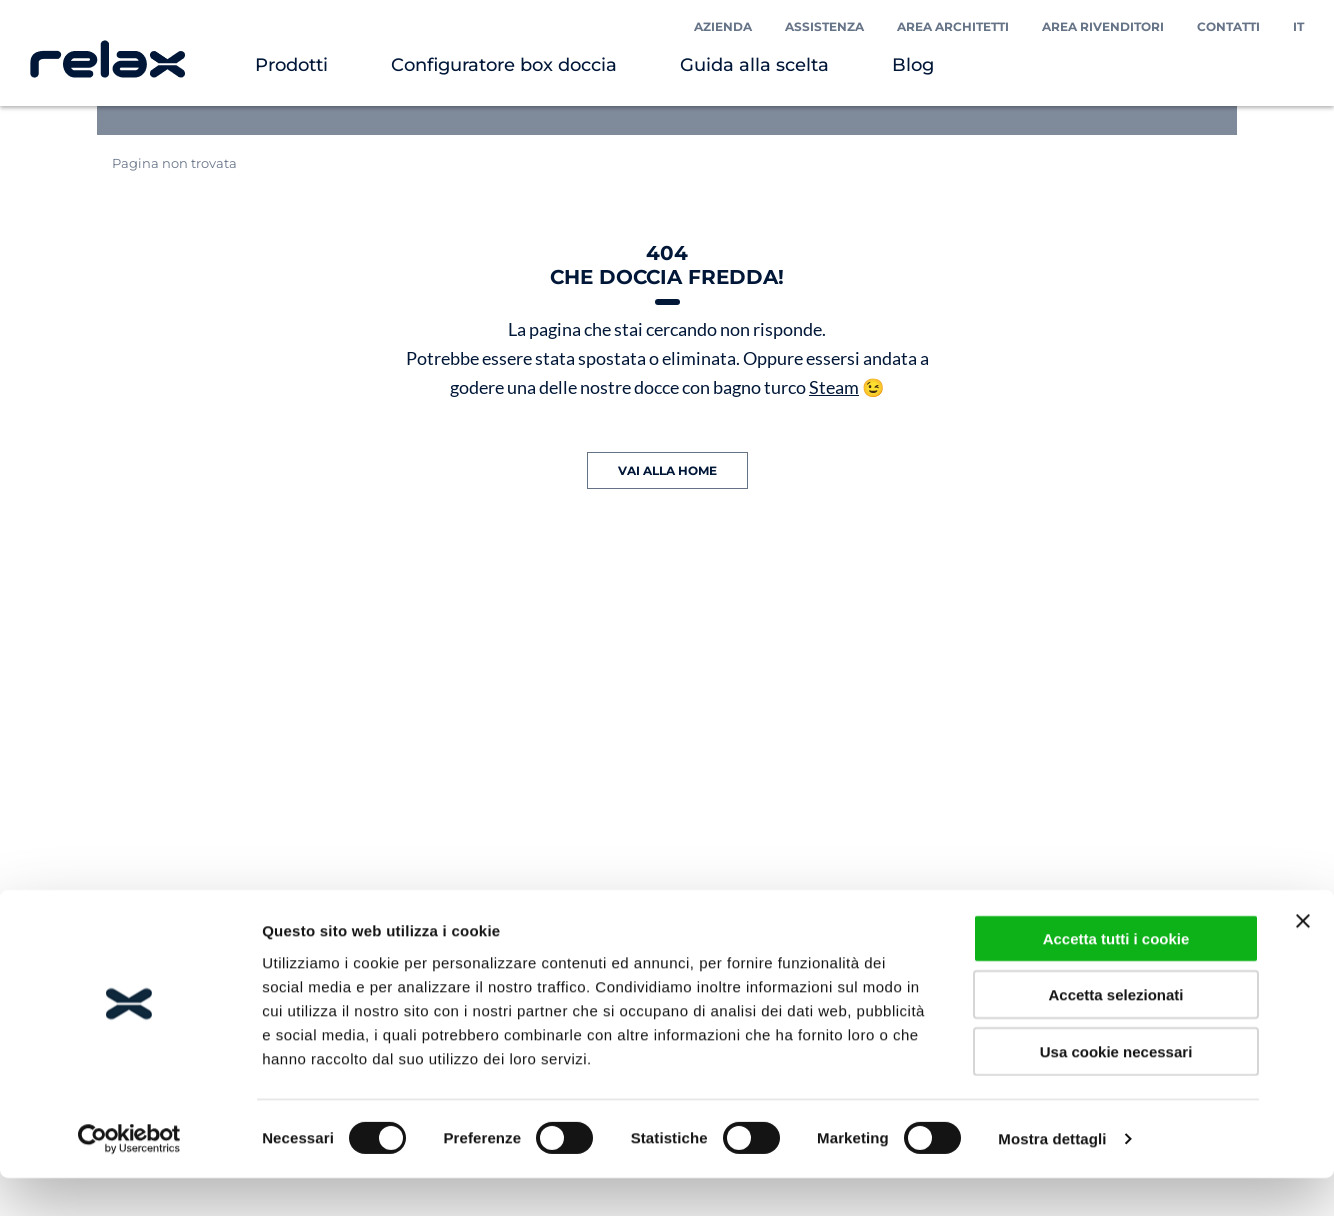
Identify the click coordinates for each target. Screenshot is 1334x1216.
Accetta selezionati (1115, 1032)
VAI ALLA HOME (667, 470)
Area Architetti (953, 26)
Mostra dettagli (1052, 1176)
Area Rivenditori (1103, 26)
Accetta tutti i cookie (1116, 975)
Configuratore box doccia (504, 65)
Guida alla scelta (754, 65)
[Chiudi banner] (1303, 958)
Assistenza (824, 26)
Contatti (1228, 26)
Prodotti (291, 65)
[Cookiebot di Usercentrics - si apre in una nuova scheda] (129, 1177)
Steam (834, 387)
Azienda (723, 26)
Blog (913, 65)
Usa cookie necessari (1116, 1088)
